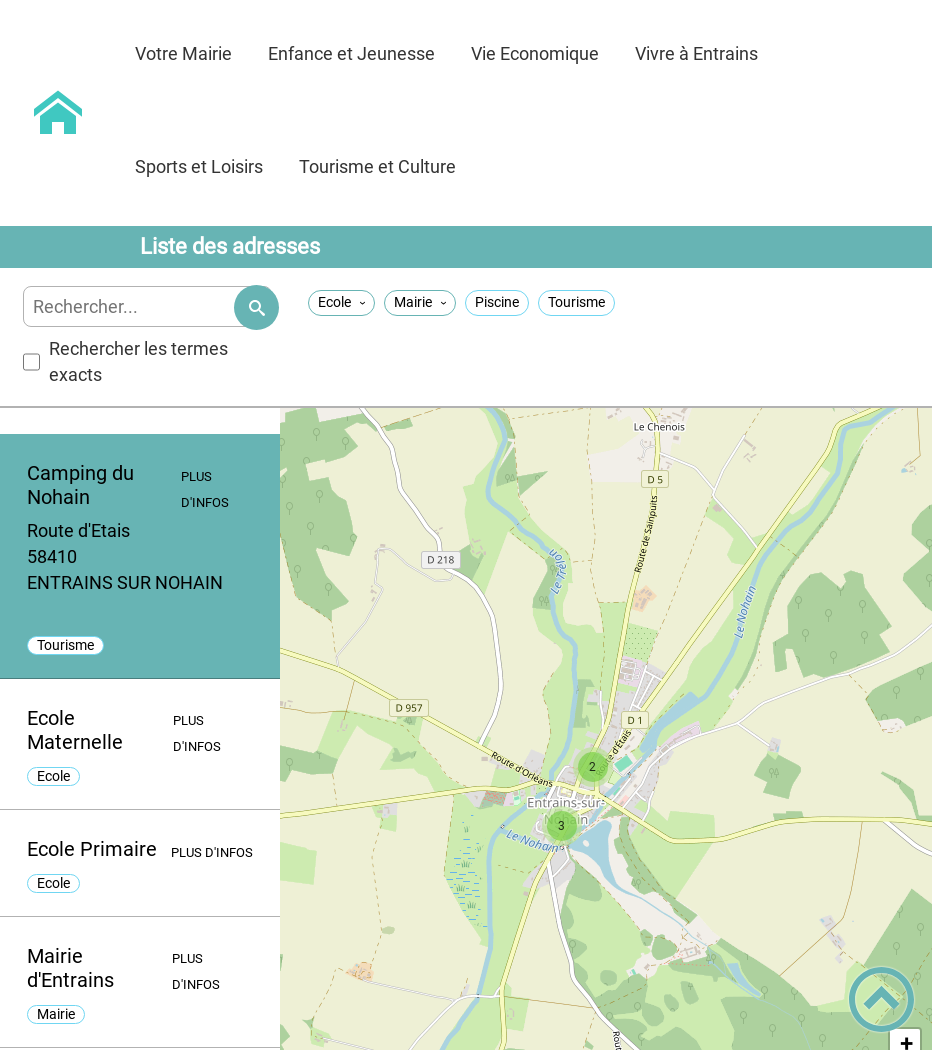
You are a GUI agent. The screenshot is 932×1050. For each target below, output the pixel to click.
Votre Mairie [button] (183, 53)
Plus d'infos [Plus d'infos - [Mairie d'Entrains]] (196, 971)
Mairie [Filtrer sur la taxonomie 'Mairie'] (413, 302)
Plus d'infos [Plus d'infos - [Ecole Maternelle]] (197, 733)
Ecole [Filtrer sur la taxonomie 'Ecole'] (334, 302)
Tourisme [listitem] (65, 645)
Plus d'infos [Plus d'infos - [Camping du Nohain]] (205, 489)
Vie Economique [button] (535, 53)
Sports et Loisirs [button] (199, 166)
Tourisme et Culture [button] (377, 166)
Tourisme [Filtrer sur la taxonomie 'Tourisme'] (576, 302)
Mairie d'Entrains (70, 968)
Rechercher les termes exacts (125, 361)
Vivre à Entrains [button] (696, 53)
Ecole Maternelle (75, 730)
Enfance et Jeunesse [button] (351, 53)
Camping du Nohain (80, 485)
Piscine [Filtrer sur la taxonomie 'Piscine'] (497, 302)
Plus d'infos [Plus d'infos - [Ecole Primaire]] (212, 852)
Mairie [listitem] (56, 1014)
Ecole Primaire (92, 849)
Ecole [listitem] (53, 776)
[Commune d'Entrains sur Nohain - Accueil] (58, 113)
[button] (593, 767)
